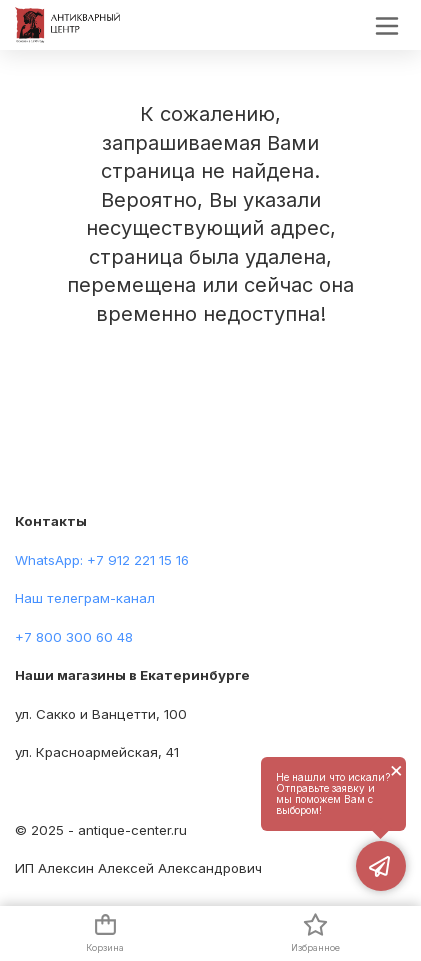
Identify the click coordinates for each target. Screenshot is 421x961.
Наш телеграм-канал (85, 598)
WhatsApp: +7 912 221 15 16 (102, 560)
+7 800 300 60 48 (74, 637)
